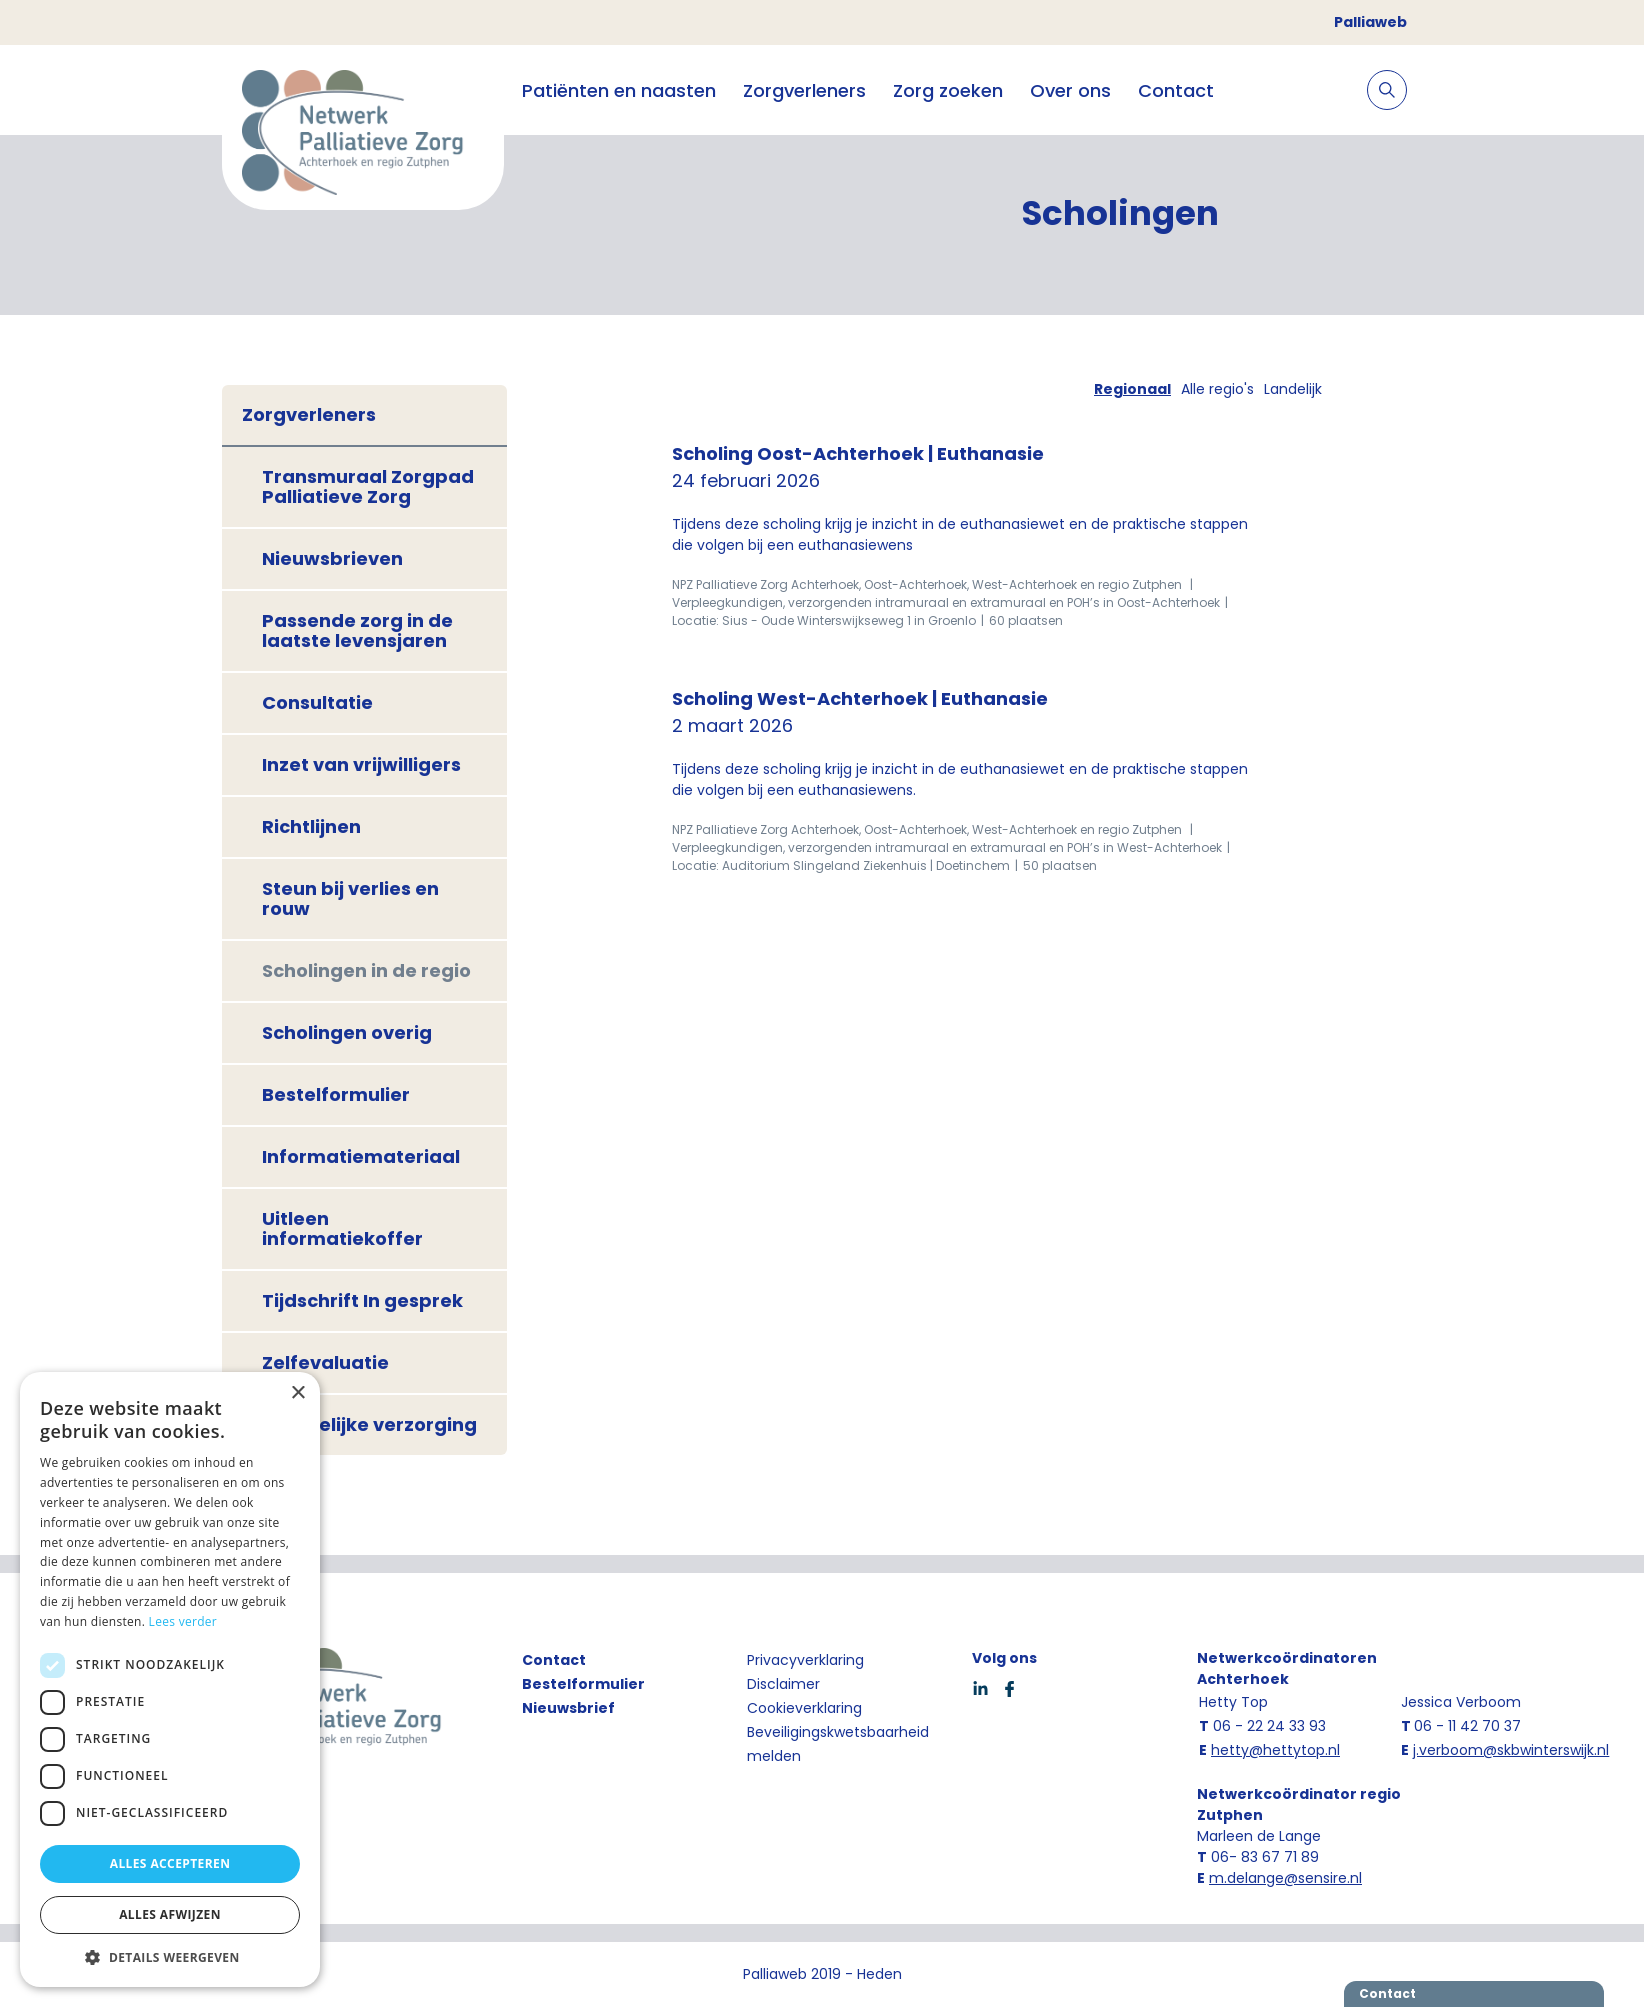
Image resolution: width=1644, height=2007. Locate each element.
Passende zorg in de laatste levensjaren (357, 630)
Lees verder (183, 1621)
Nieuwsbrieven (332, 558)
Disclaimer (783, 1684)
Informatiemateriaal (361, 1156)
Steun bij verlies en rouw (350, 898)
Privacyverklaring (805, 1660)
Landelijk (1293, 389)
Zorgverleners (804, 90)
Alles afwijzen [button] (170, 1914)
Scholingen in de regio (366, 970)
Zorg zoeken (948, 90)
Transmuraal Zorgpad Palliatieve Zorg (368, 486)
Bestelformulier (336, 1094)
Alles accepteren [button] (170, 1863)
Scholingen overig (347, 1032)
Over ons (1070, 90)
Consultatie (317, 702)
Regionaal (1132, 389)
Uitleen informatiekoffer (342, 1228)
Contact (1176, 90)
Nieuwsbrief (568, 1708)
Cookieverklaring (804, 1708)
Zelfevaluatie (325, 1362)
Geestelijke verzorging (369, 1424)
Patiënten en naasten (619, 90)
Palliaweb (1370, 22)
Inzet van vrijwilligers (361, 764)
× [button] (297, 1393)
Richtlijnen (311, 826)
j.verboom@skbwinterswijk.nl (1511, 1750)
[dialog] (170, 1679)
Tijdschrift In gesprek (362, 1300)
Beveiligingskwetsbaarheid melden (838, 1744)
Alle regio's (1217, 389)
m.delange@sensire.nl (1285, 1878)
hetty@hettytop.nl (1275, 1750)
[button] (170, 1957)
